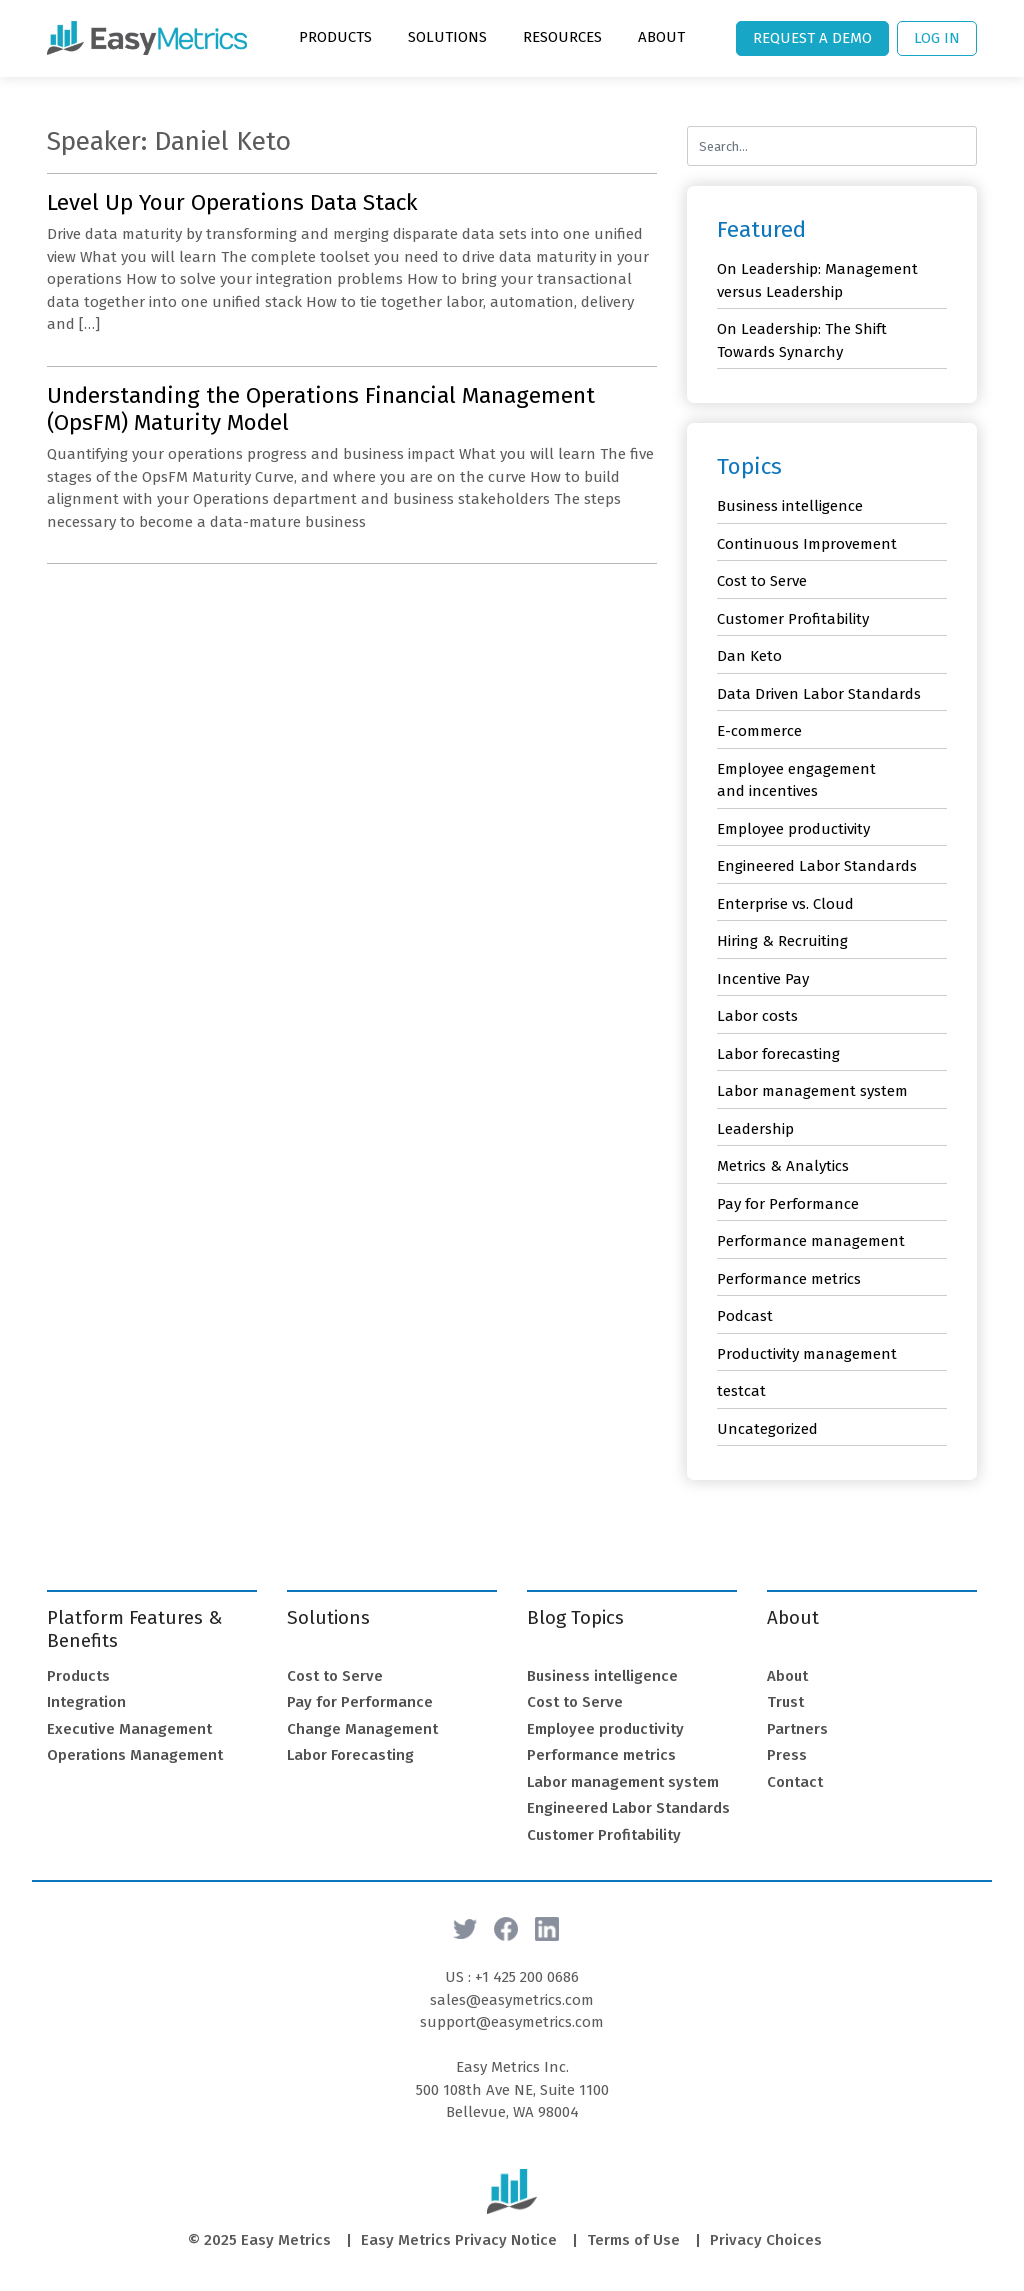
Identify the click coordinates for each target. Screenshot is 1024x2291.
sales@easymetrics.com (512, 2000)
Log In (937, 38)
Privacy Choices (766, 2240)
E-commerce (759, 731)
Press (787, 1755)
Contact (795, 1782)
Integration (86, 1702)
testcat (741, 1391)
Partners (797, 1729)
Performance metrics (789, 1279)
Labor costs (757, 1016)
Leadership (755, 1129)
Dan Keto (749, 656)
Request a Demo (812, 38)
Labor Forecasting (350, 1755)
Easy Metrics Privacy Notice (459, 2240)
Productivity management (807, 1354)
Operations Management (135, 1755)
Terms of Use (633, 2240)
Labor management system (812, 1091)
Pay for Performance (788, 1204)
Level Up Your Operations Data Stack (232, 202)
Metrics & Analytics (783, 1166)
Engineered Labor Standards (817, 866)
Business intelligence (790, 506)
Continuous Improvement (807, 544)
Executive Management (129, 1729)
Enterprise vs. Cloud (785, 904)
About (661, 37)
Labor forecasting (778, 1054)
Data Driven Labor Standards (819, 694)
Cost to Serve (762, 581)
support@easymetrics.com (512, 2022)
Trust (785, 1702)
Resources (562, 37)
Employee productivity (793, 829)
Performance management (811, 1241)
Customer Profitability (793, 619)
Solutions (447, 37)
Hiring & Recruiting (782, 941)
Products (335, 37)
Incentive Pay (763, 979)
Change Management (362, 1729)
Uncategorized (767, 1429)
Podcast (745, 1316)
